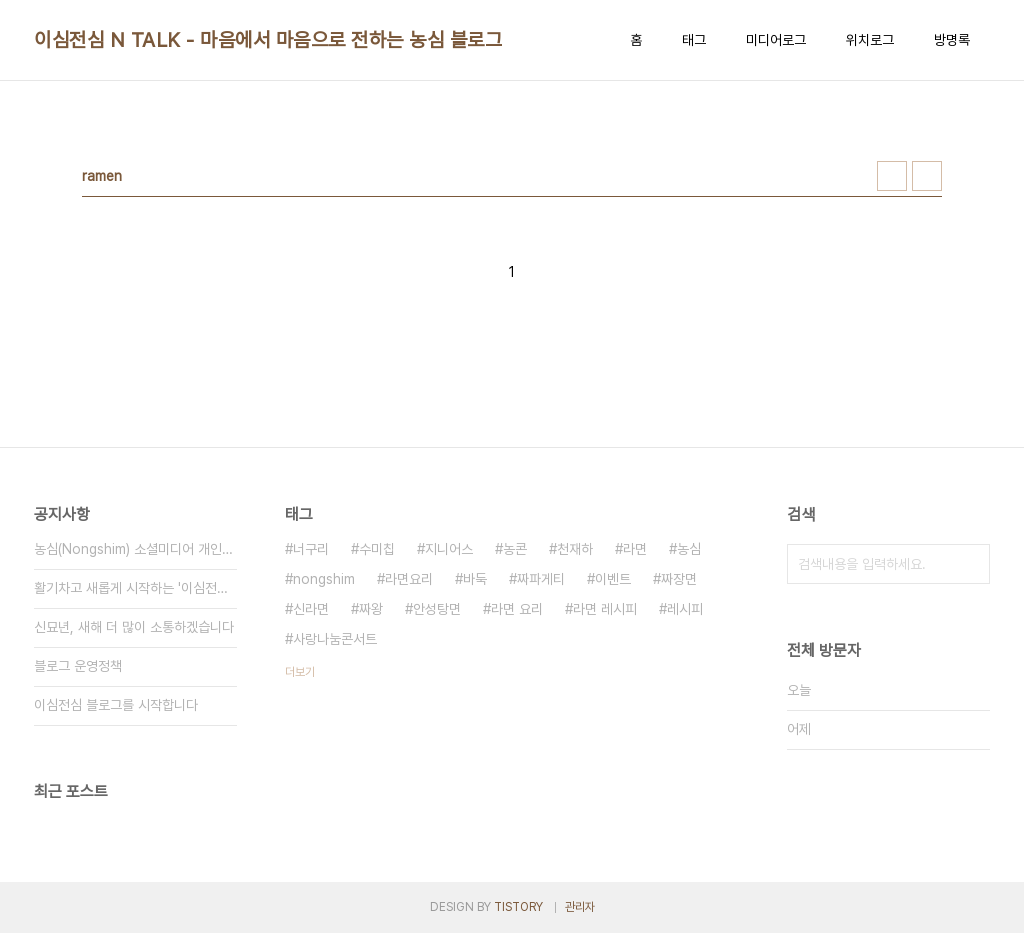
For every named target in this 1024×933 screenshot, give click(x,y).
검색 (970, 564)
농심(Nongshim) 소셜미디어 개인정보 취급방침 (135, 549)
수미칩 (377, 549)
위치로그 (870, 40)
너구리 (311, 549)
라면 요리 (517, 609)
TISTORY (518, 907)
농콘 (515, 549)
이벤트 (613, 579)
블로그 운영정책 (78, 666)
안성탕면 (437, 609)
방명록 (952, 40)
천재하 (575, 549)
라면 (635, 549)
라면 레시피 (605, 609)
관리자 (580, 907)
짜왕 (371, 609)
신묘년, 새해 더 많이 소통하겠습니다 (134, 627)
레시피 (685, 609)
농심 (689, 549)
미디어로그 (776, 40)
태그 (694, 40)
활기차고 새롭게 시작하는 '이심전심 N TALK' (135, 588)
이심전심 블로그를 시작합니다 (116, 705)
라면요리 (409, 579)
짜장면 (679, 579)
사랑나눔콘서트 (335, 639)
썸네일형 (892, 176)
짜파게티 (541, 579)
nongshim (324, 579)
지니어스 (449, 549)
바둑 (475, 579)
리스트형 (927, 176)
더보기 (300, 672)
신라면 (311, 609)
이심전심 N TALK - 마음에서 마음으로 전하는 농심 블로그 (268, 40)
